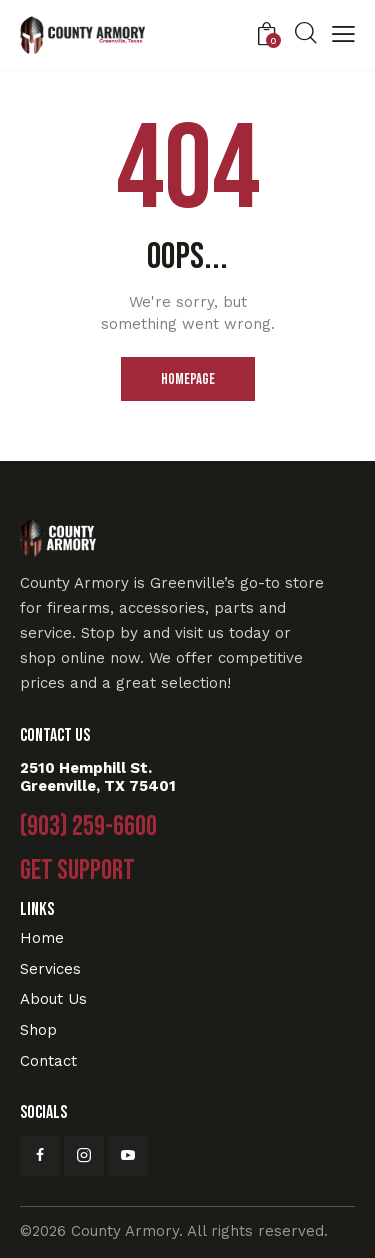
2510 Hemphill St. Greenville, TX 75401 (98, 777)
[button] (343, 36)
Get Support (77, 871)
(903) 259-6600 (88, 827)
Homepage (188, 379)
